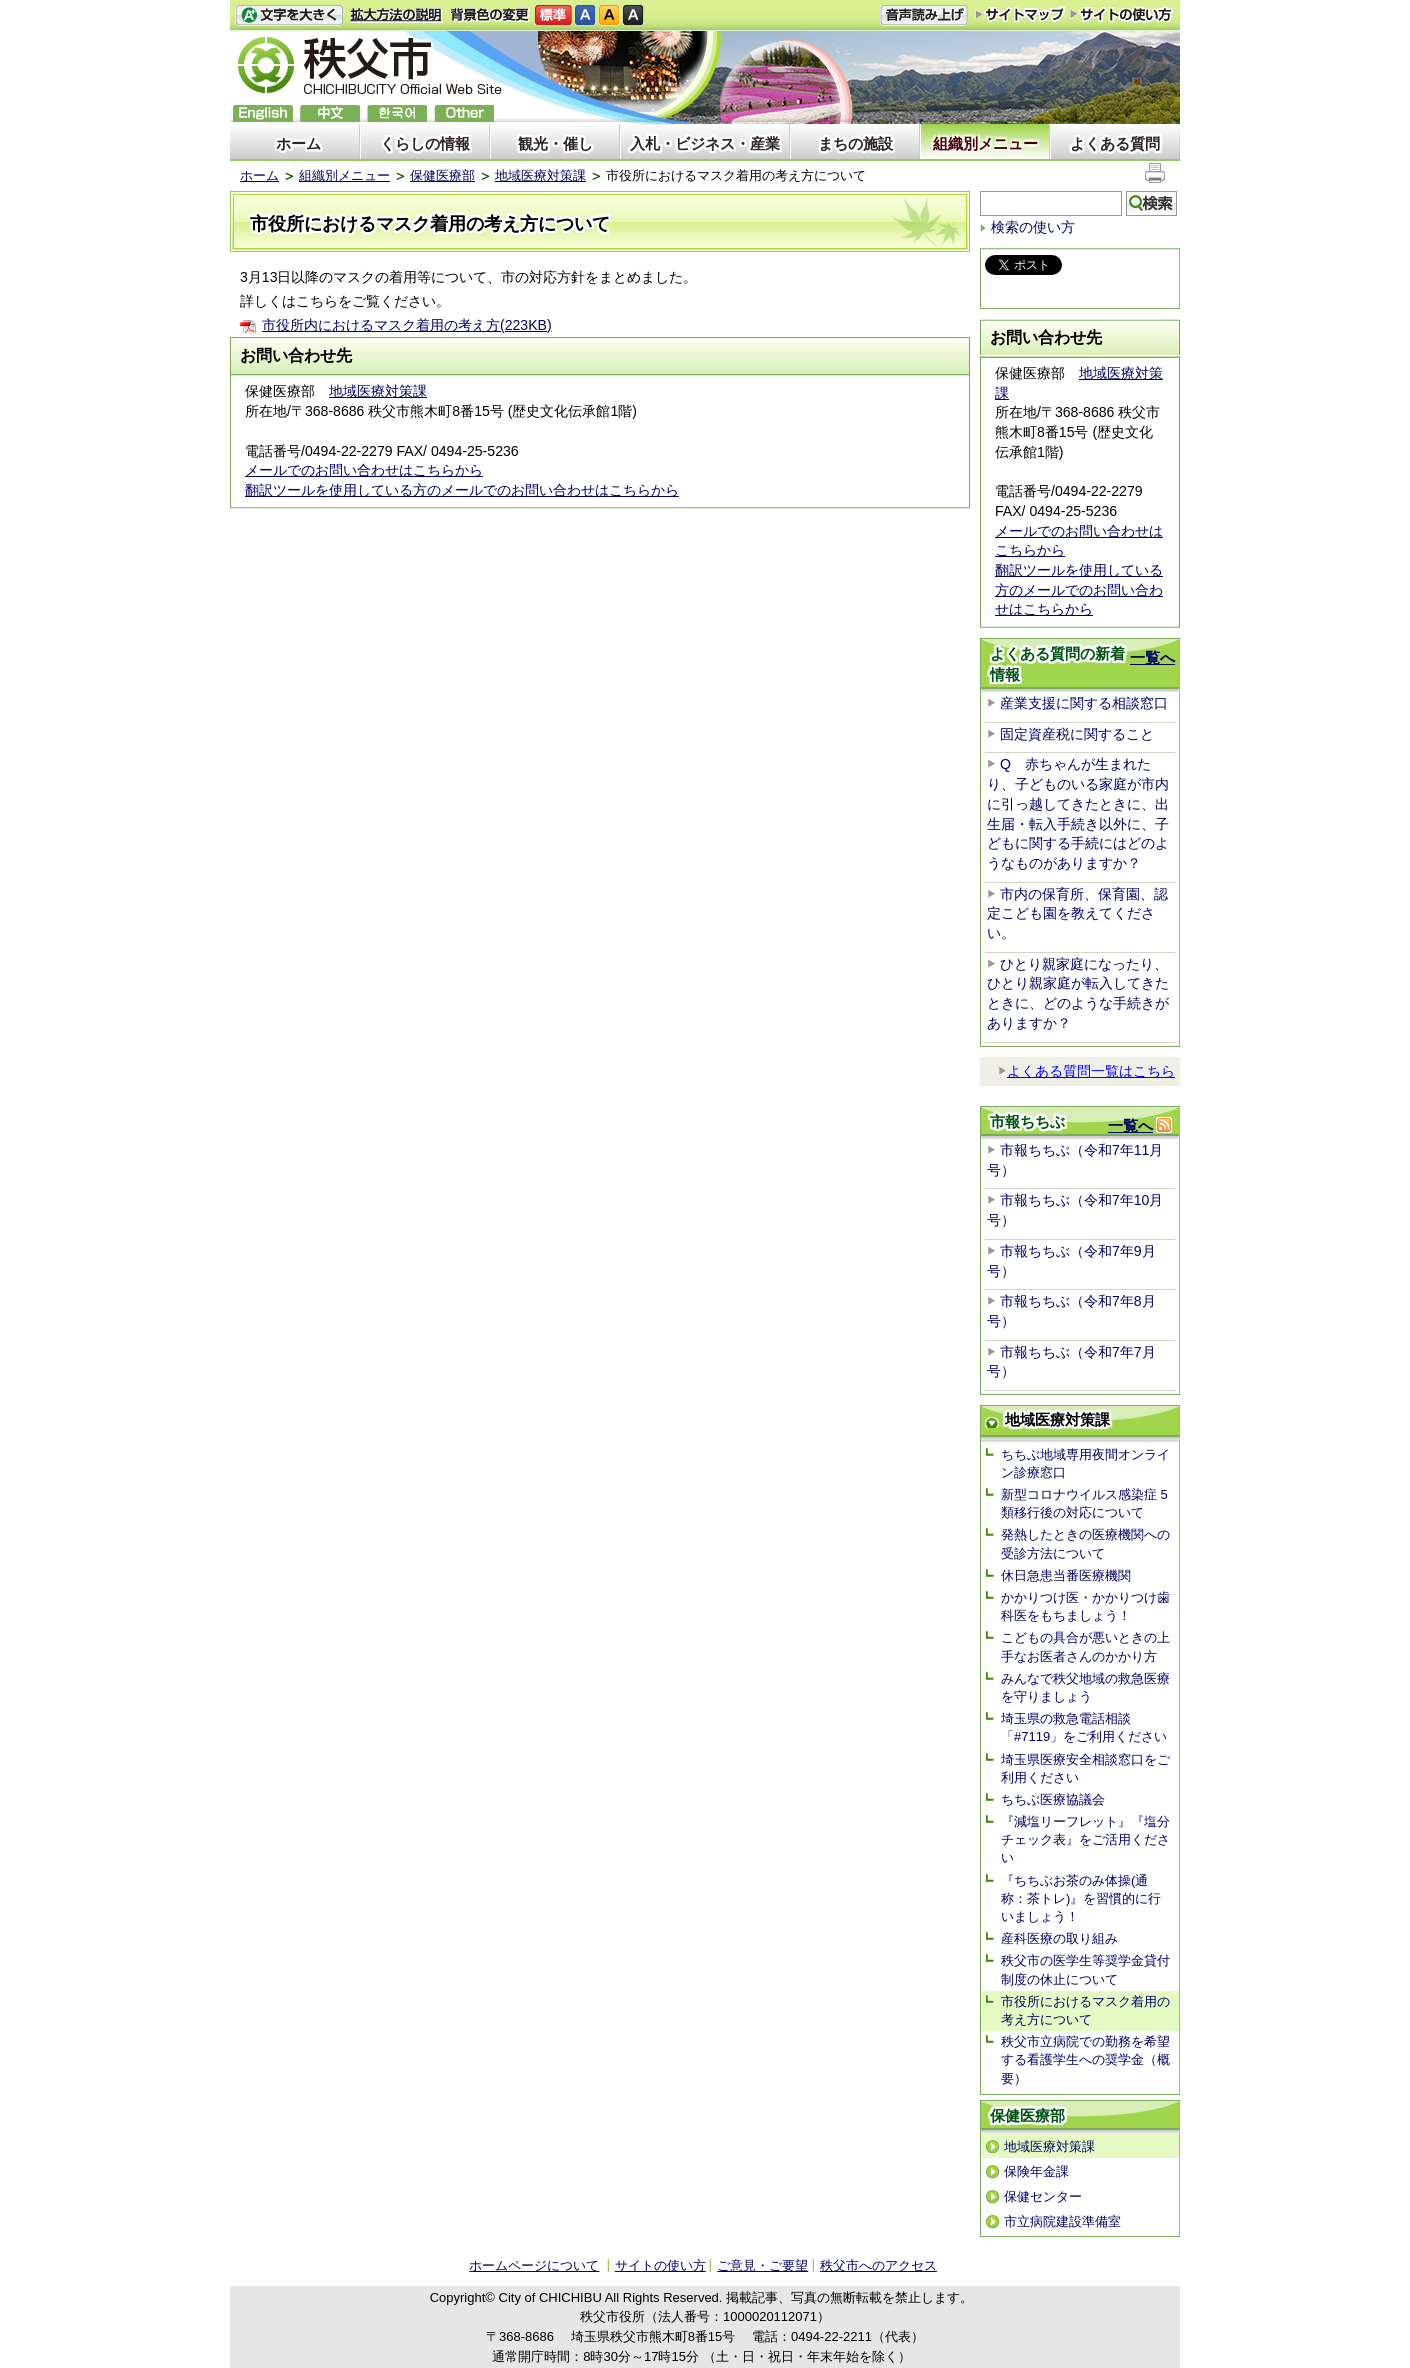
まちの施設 (855, 143)
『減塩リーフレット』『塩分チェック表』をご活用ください (1085, 1839)
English (263, 113)
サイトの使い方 (1121, 14)
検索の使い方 (1033, 227)
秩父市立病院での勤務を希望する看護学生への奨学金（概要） (1085, 2059)
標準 (553, 15)
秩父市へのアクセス (878, 2265)
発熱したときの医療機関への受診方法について (1085, 1543)
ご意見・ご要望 (762, 2265)
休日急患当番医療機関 (1066, 1575)
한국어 (397, 113)
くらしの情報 (425, 143)
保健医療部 (442, 175)
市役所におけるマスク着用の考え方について (1085, 2010)
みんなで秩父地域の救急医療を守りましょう (1085, 1687)
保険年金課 (1036, 2171)
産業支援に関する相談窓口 (1084, 703)
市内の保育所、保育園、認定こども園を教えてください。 (1077, 913)
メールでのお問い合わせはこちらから (364, 470)
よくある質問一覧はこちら (1086, 1071)
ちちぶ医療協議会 (1053, 1799)
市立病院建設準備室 (1062, 2221)
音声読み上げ (924, 15)
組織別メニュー (985, 143)
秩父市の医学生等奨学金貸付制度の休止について (1085, 1969)
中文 (330, 113)
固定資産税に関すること (1077, 734)
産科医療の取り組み (1059, 1938)
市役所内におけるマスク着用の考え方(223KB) (407, 325)
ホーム (298, 143)
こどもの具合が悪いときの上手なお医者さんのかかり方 (1085, 1646)
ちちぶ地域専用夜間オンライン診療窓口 (1085, 1463)
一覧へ (1152, 657)
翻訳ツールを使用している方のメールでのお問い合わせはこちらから (462, 490)
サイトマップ (1020, 14)
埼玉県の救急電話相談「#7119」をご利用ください (1084, 1727)
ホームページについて (534, 2265)
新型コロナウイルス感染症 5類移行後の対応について (1084, 1503)
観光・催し (555, 143)
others (464, 113)
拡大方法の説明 (396, 15)
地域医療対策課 (540, 175)
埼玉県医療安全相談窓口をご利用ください (1085, 1768)
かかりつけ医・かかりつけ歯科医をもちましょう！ (1085, 1606)
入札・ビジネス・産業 (705, 143)
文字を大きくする (289, 15)
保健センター (1043, 2196)
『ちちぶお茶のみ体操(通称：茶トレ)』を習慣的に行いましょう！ (1081, 1898)
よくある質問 (1115, 143)
